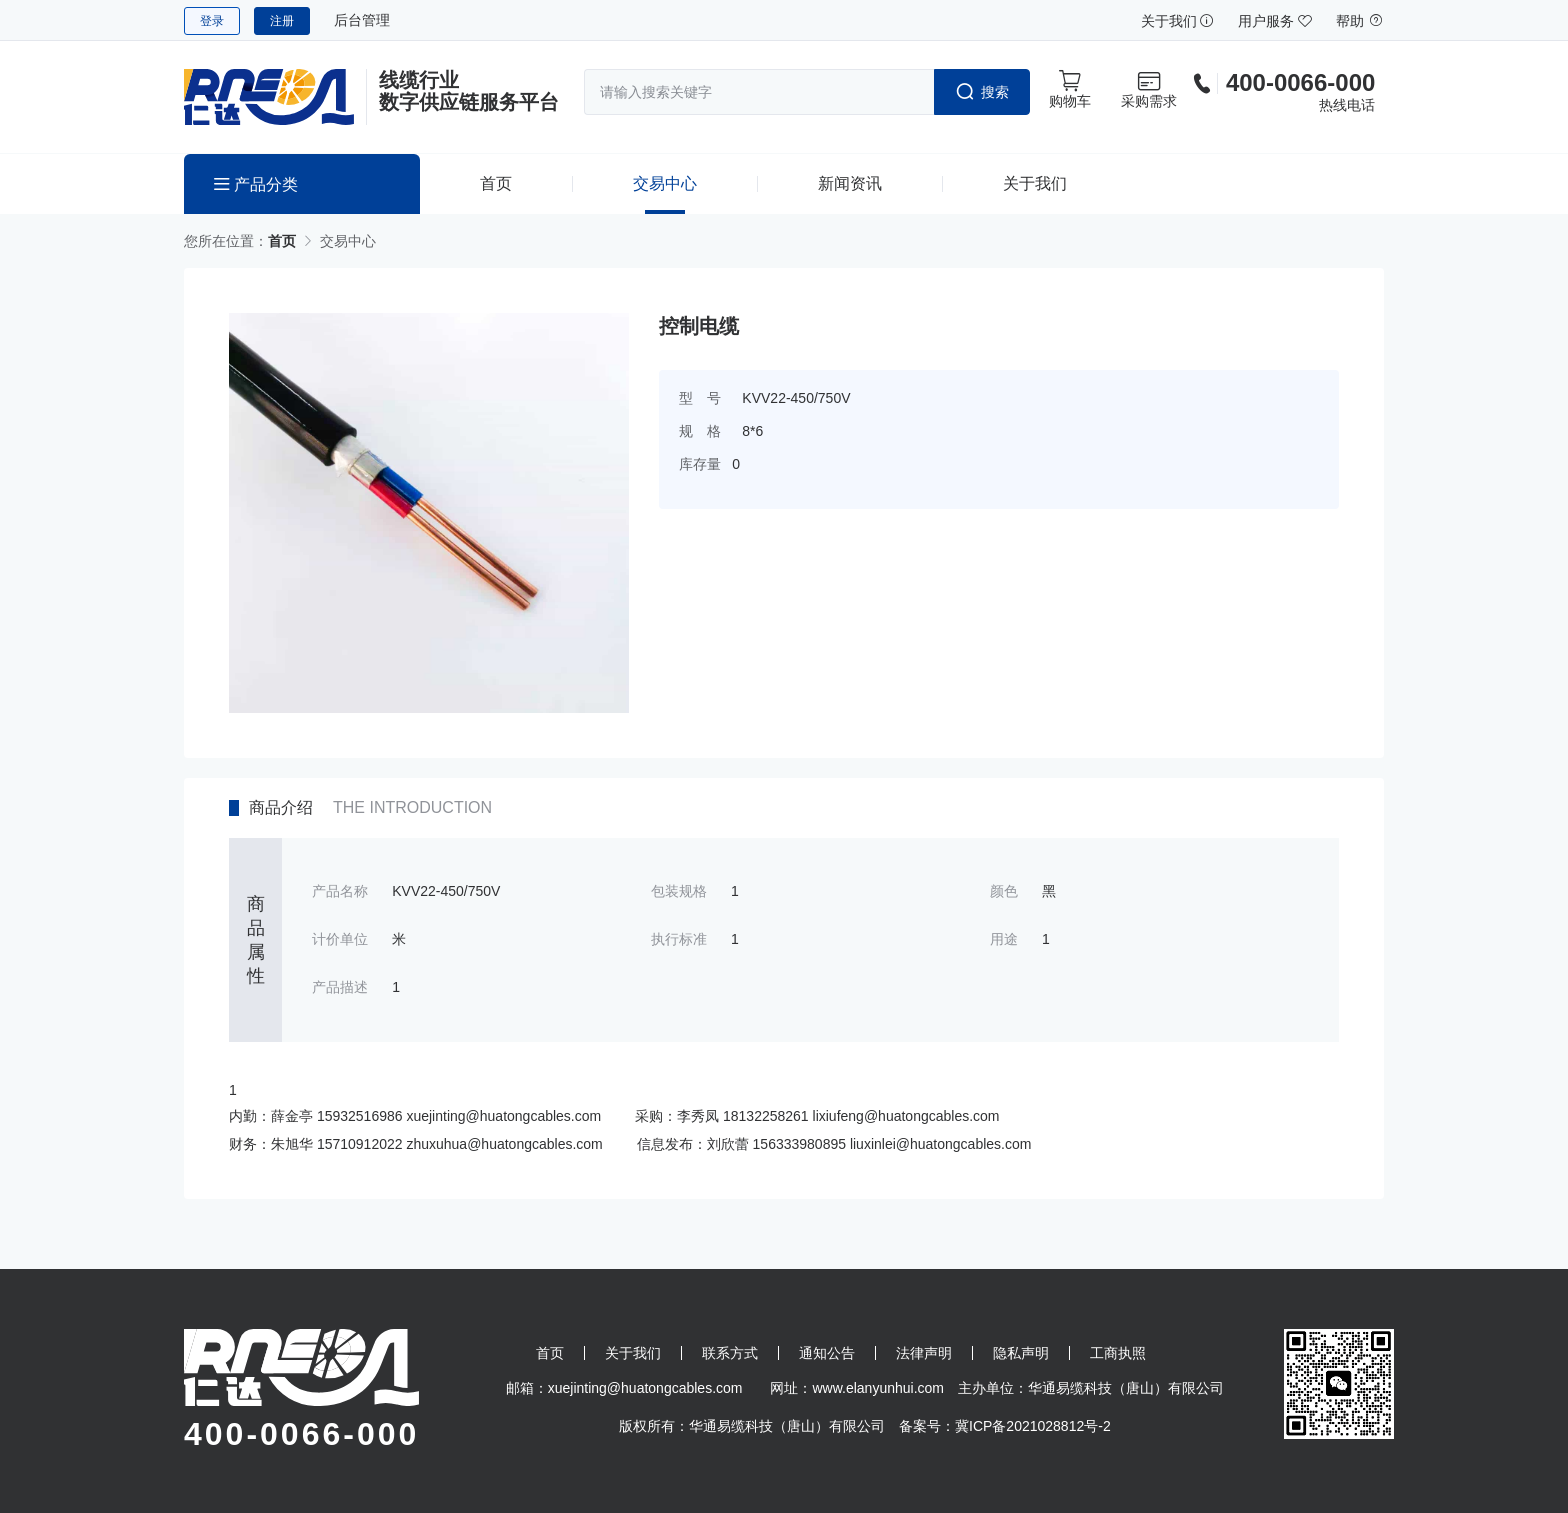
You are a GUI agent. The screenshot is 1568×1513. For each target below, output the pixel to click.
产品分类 (256, 184)
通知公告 (827, 1353)
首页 (496, 183)
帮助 (1360, 21)
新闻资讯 (850, 183)
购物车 (1070, 89)
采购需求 (1149, 89)
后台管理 (362, 20)
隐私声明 (1021, 1353)
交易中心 (665, 183)
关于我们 (1178, 21)
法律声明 (924, 1353)
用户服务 (1275, 21)
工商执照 (1118, 1353)
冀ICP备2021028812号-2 (1033, 1426)
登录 (212, 21)
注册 (282, 21)
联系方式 (730, 1353)
